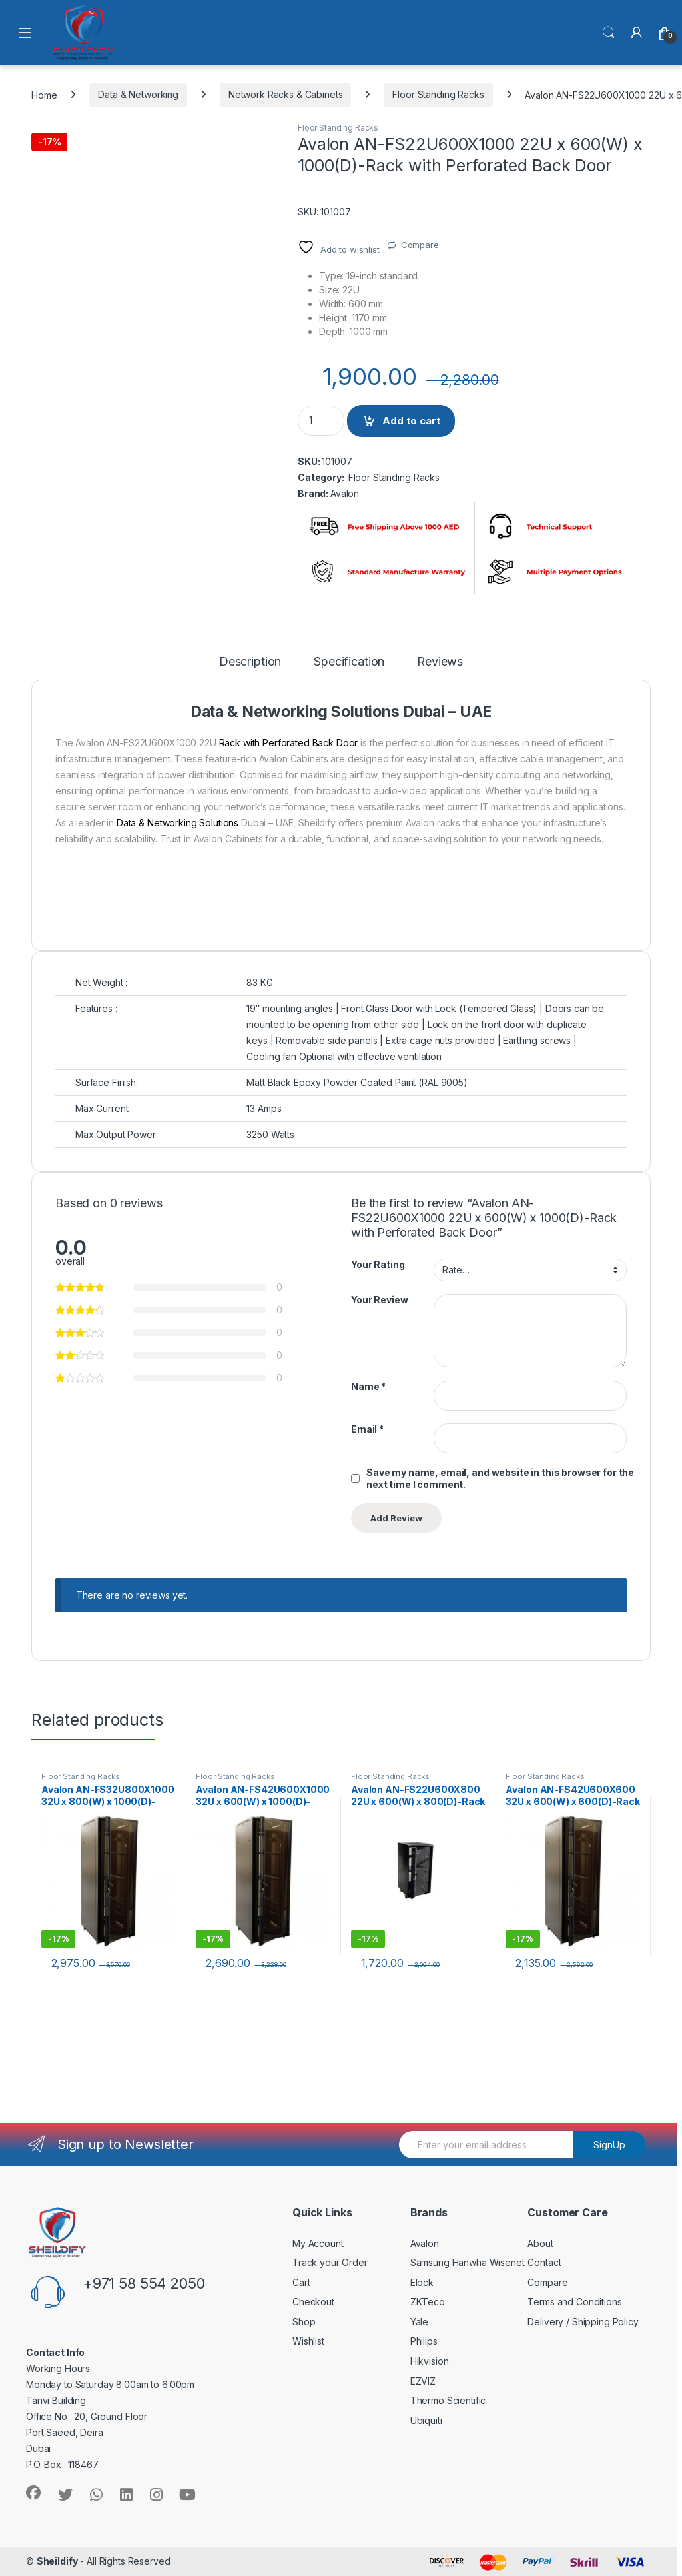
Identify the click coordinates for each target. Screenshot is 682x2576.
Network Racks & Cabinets (285, 94)
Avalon (344, 493)
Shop (303, 2321)
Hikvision (429, 2361)
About (540, 2243)
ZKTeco (427, 2301)
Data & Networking (138, 94)
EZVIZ (423, 2381)
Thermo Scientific (448, 2400)
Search (608, 32)
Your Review (379, 1299)
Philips (424, 2341)
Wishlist (308, 2341)
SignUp (609, 2144)
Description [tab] (250, 662)
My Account (318, 2243)
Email (367, 1429)
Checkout (313, 2301)
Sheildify (57, 2561)
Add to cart (411, 420)
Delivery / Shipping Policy (582, 2321)
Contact (544, 2262)
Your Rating (377, 1264)
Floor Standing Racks (438, 94)
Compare (420, 244)
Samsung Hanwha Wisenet (467, 2262)
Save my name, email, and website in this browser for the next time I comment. (500, 1478)
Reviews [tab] (440, 662)
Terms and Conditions (574, 2301)
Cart (301, 2282)
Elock (422, 2282)
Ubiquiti (426, 2420)
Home (44, 94)
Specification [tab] (349, 662)
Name (368, 1386)
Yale (419, 2321)
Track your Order (330, 2262)
